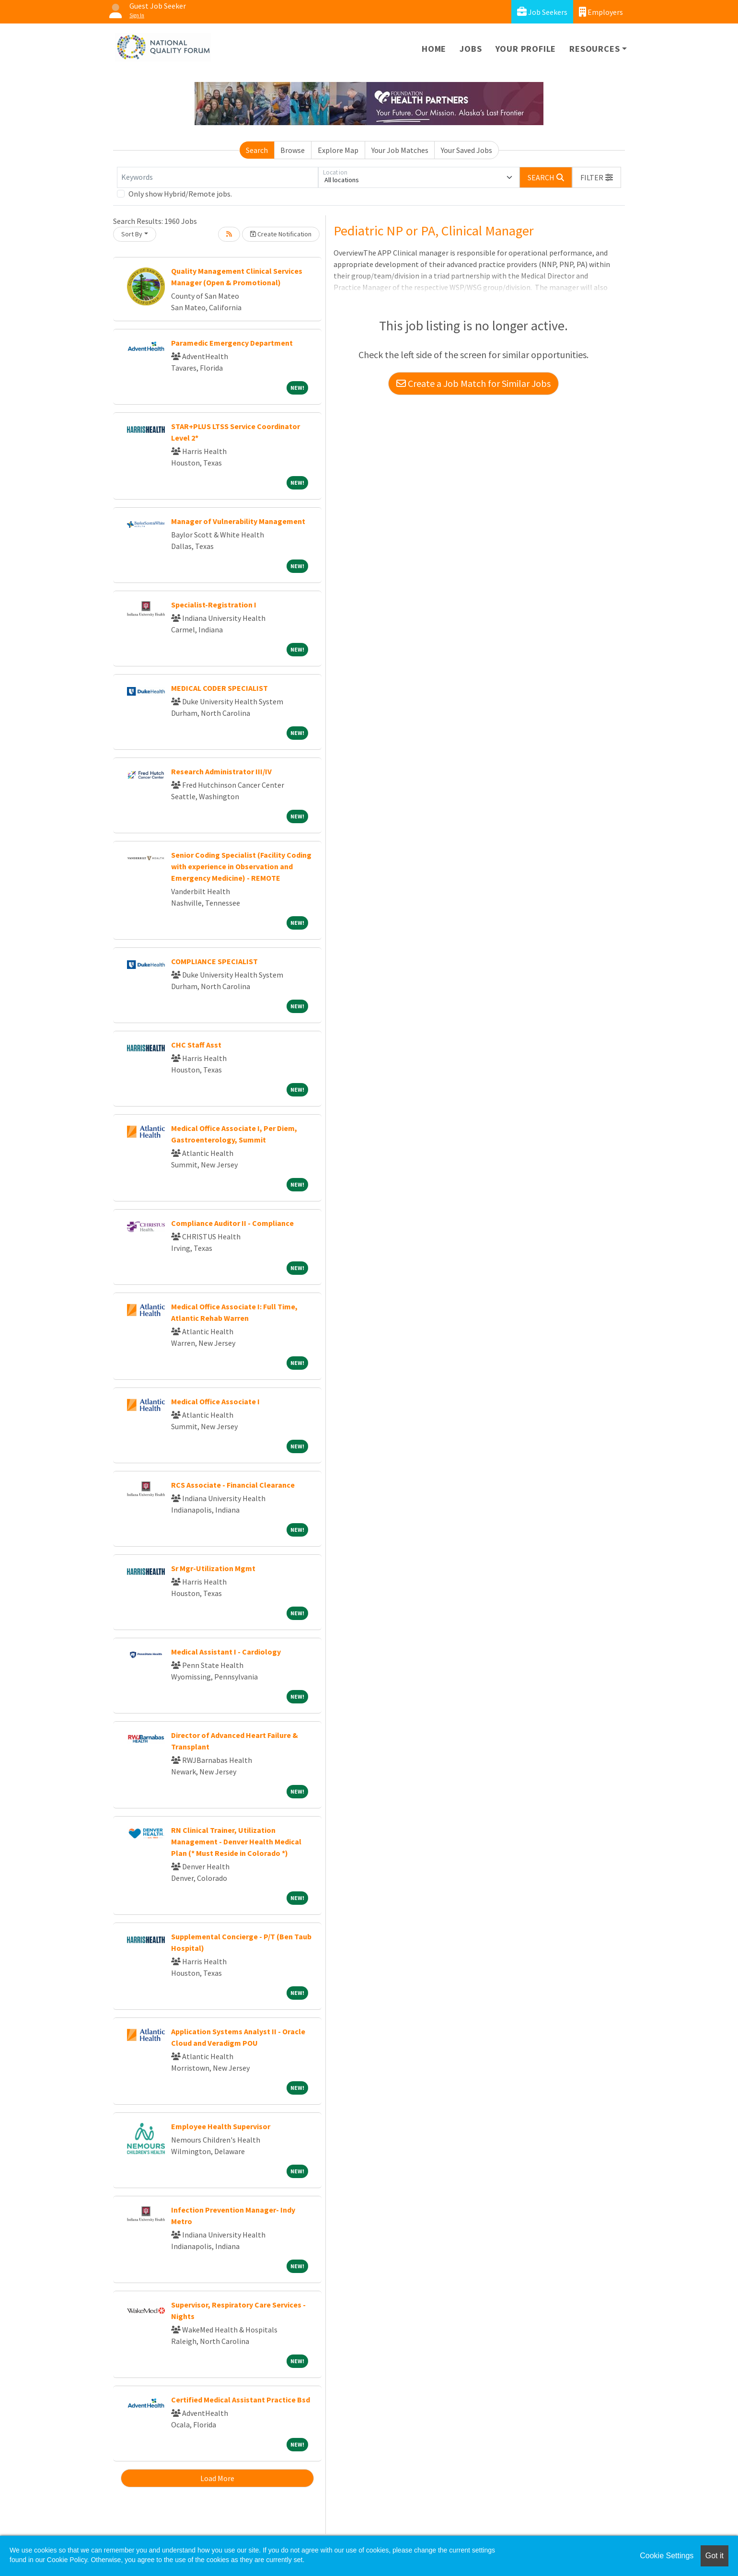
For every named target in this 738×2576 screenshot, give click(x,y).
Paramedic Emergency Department (232, 343)
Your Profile (526, 48)
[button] (596, 177)
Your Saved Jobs (466, 150)
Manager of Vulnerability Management (238, 521)
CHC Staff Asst (196, 1044)
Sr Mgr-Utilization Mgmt (213, 1568)
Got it (714, 2556)
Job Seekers (542, 12)
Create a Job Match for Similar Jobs (473, 383)
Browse (292, 150)
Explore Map (338, 150)
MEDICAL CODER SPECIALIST (219, 688)
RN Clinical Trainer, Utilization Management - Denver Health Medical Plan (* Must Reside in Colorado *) (236, 1841)
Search (257, 150)
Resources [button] (594, 48)
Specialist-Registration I (213, 604)
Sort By (131, 234)
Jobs (471, 48)
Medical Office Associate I (215, 1401)
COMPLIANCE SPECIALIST (214, 961)
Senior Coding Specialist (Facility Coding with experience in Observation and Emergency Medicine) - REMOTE (241, 866)
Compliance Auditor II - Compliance (232, 1223)
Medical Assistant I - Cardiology (226, 1651)
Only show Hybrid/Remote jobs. (180, 193)
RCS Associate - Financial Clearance (233, 1485)
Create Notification (280, 234)
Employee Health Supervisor (220, 2126)
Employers (601, 12)
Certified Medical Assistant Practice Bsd (240, 2399)
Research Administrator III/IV (221, 771)
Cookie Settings (666, 2556)
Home (434, 48)
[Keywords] (217, 177)
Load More (217, 2478)
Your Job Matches (399, 150)
